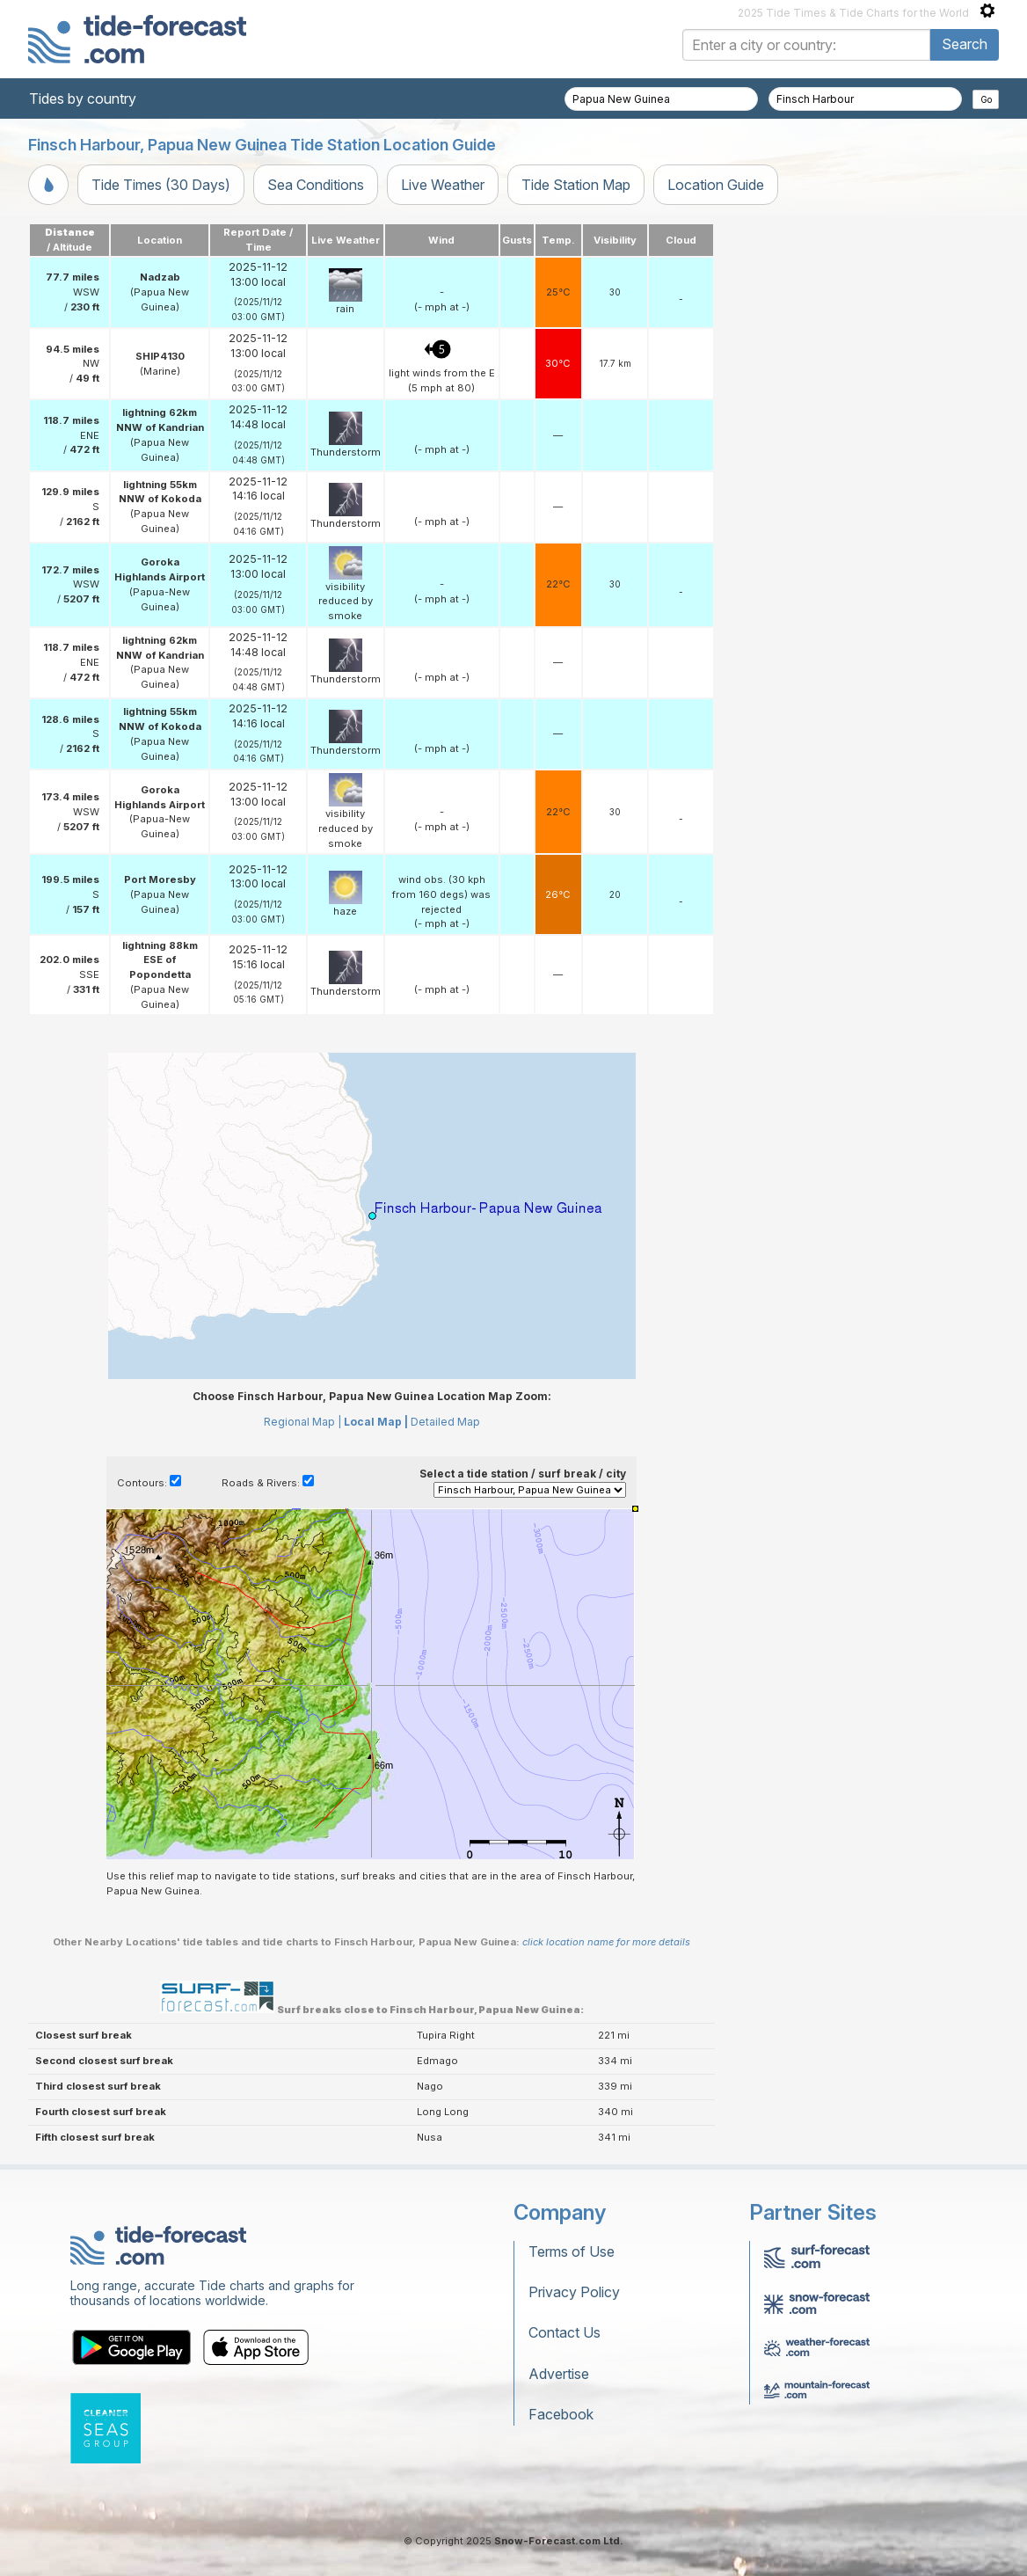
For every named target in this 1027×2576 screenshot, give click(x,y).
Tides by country (82, 98)
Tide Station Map (575, 184)
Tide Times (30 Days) (160, 184)
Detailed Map (445, 1421)
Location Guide (715, 184)
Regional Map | (302, 1421)
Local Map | (376, 1421)
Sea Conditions (315, 184)
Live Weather (442, 184)
